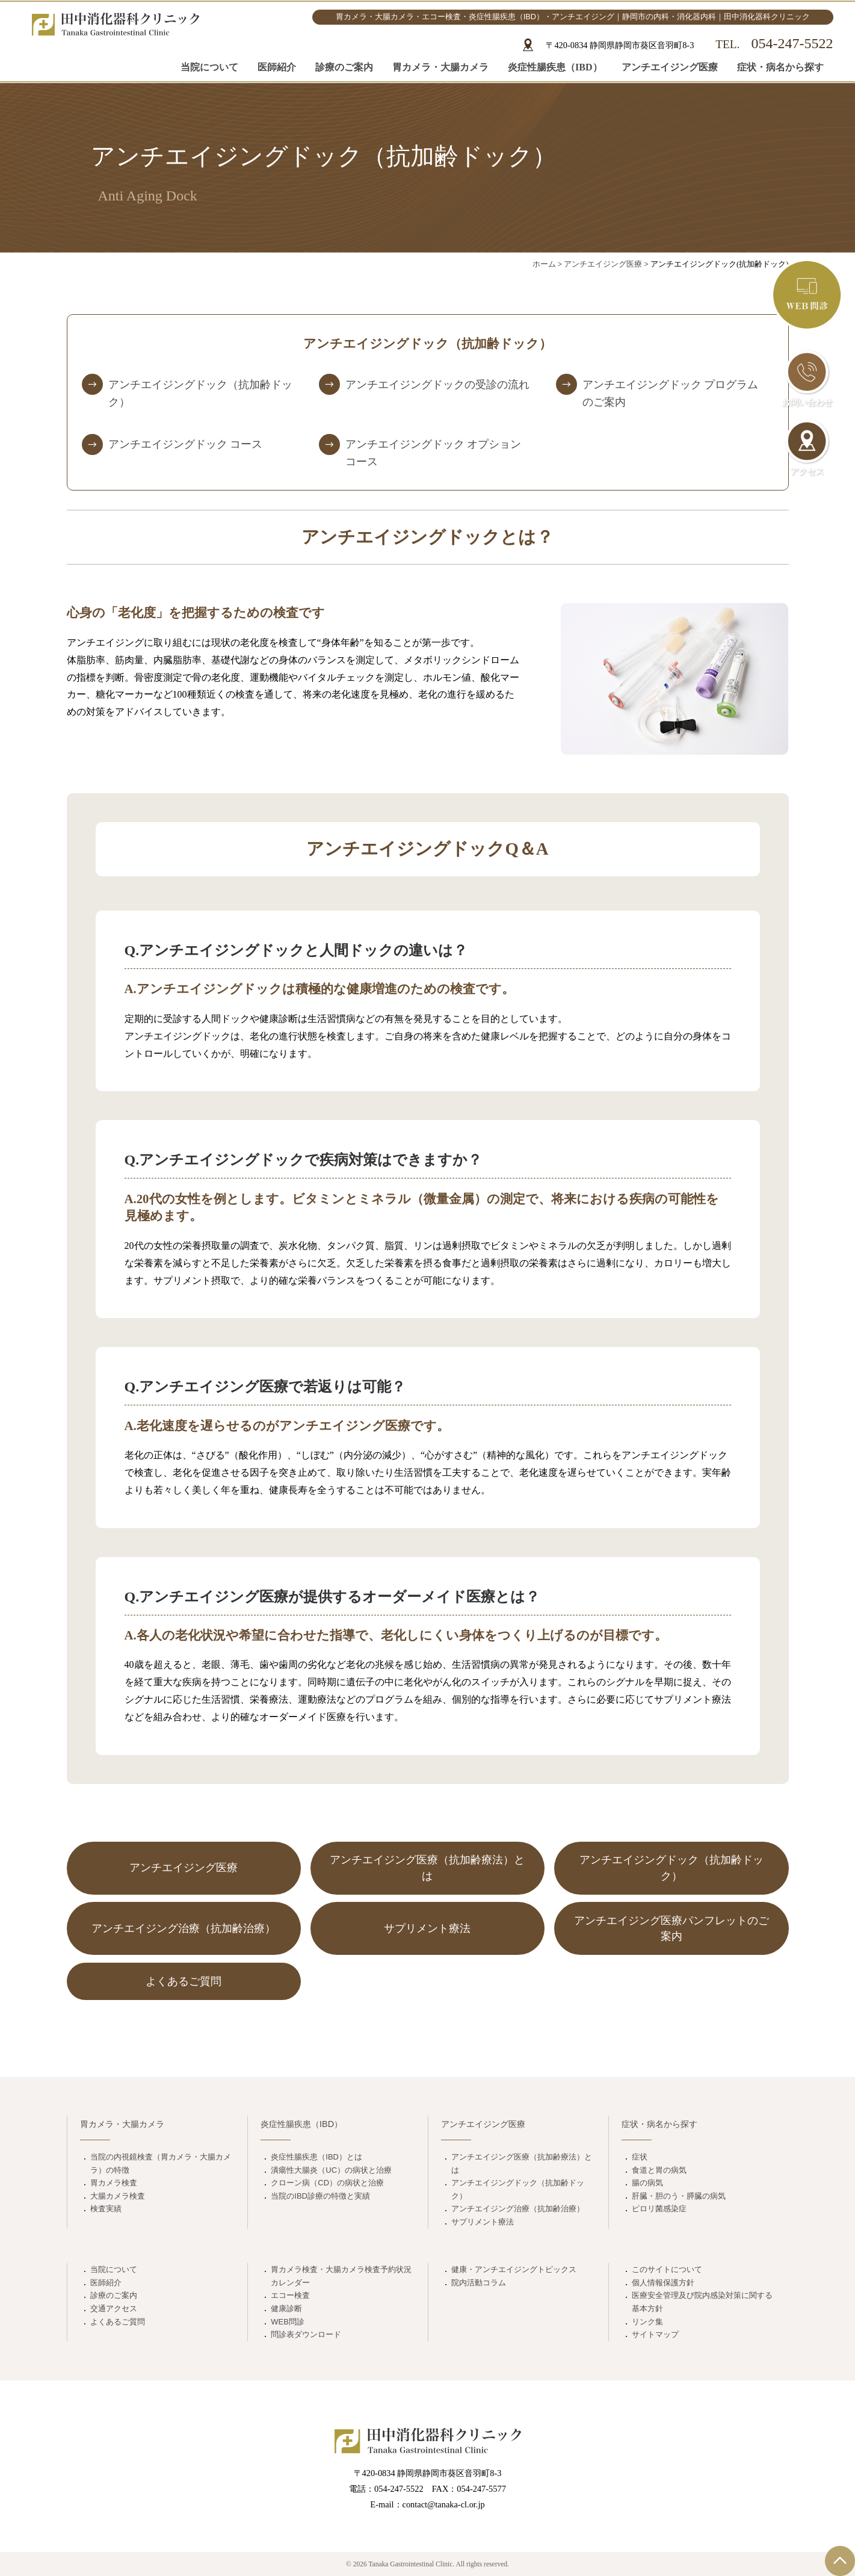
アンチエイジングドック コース (185, 444)
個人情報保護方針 (663, 2282)
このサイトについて (667, 2269)
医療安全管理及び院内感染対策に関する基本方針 (702, 2302)
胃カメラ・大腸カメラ (440, 65)
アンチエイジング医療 (670, 65)
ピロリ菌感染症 (659, 2208)
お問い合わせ (807, 378)
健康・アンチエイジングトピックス (513, 2269)
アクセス (807, 448)
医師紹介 (277, 65)
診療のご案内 (344, 65)
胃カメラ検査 (113, 2182)
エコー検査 (290, 2295)
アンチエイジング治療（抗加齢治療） (517, 2208)
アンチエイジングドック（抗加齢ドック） (200, 393)
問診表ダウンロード (306, 2334)
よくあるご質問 (117, 2321)
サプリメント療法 (482, 2221)
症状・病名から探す (780, 65)
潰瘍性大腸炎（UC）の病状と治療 (331, 2170)
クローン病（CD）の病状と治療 (327, 2182)
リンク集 (647, 2321)
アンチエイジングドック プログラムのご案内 (670, 393)
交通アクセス (113, 2308)
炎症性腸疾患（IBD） (555, 65)
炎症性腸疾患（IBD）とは (316, 2156)
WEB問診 (287, 2321)
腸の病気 (647, 2182)
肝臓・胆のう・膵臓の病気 (679, 2195)
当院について (209, 65)
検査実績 (106, 2208)
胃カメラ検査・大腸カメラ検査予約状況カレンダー (341, 2276)
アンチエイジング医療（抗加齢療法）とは (521, 2163)
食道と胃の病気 (659, 2170)
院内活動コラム (478, 2282)
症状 (639, 2156)
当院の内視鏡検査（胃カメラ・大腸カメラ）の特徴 (160, 2163)
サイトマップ (655, 2334)
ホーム (544, 264)
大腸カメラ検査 (117, 2195)
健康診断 (286, 2308)
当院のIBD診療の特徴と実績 (320, 2195)
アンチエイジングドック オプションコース (433, 453)
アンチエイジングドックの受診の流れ (437, 385)
